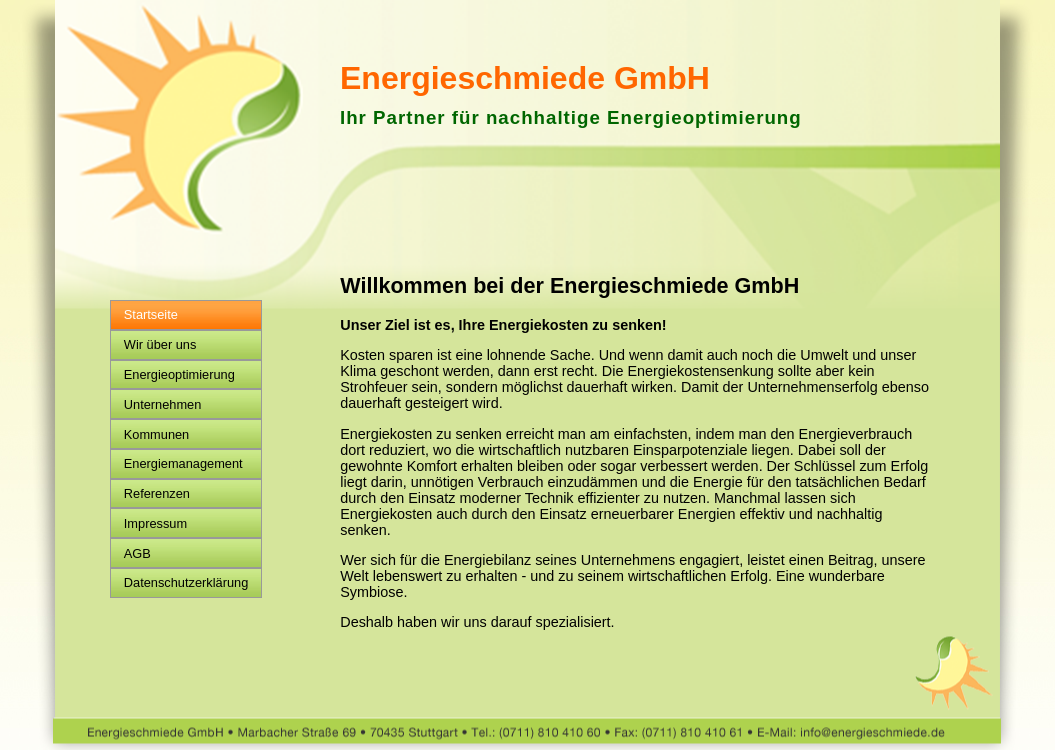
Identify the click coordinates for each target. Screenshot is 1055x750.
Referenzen (157, 493)
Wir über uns (160, 344)
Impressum (155, 523)
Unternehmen (163, 404)
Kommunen (156, 434)
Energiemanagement (183, 463)
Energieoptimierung (179, 374)
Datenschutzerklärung (186, 582)
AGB (137, 553)
